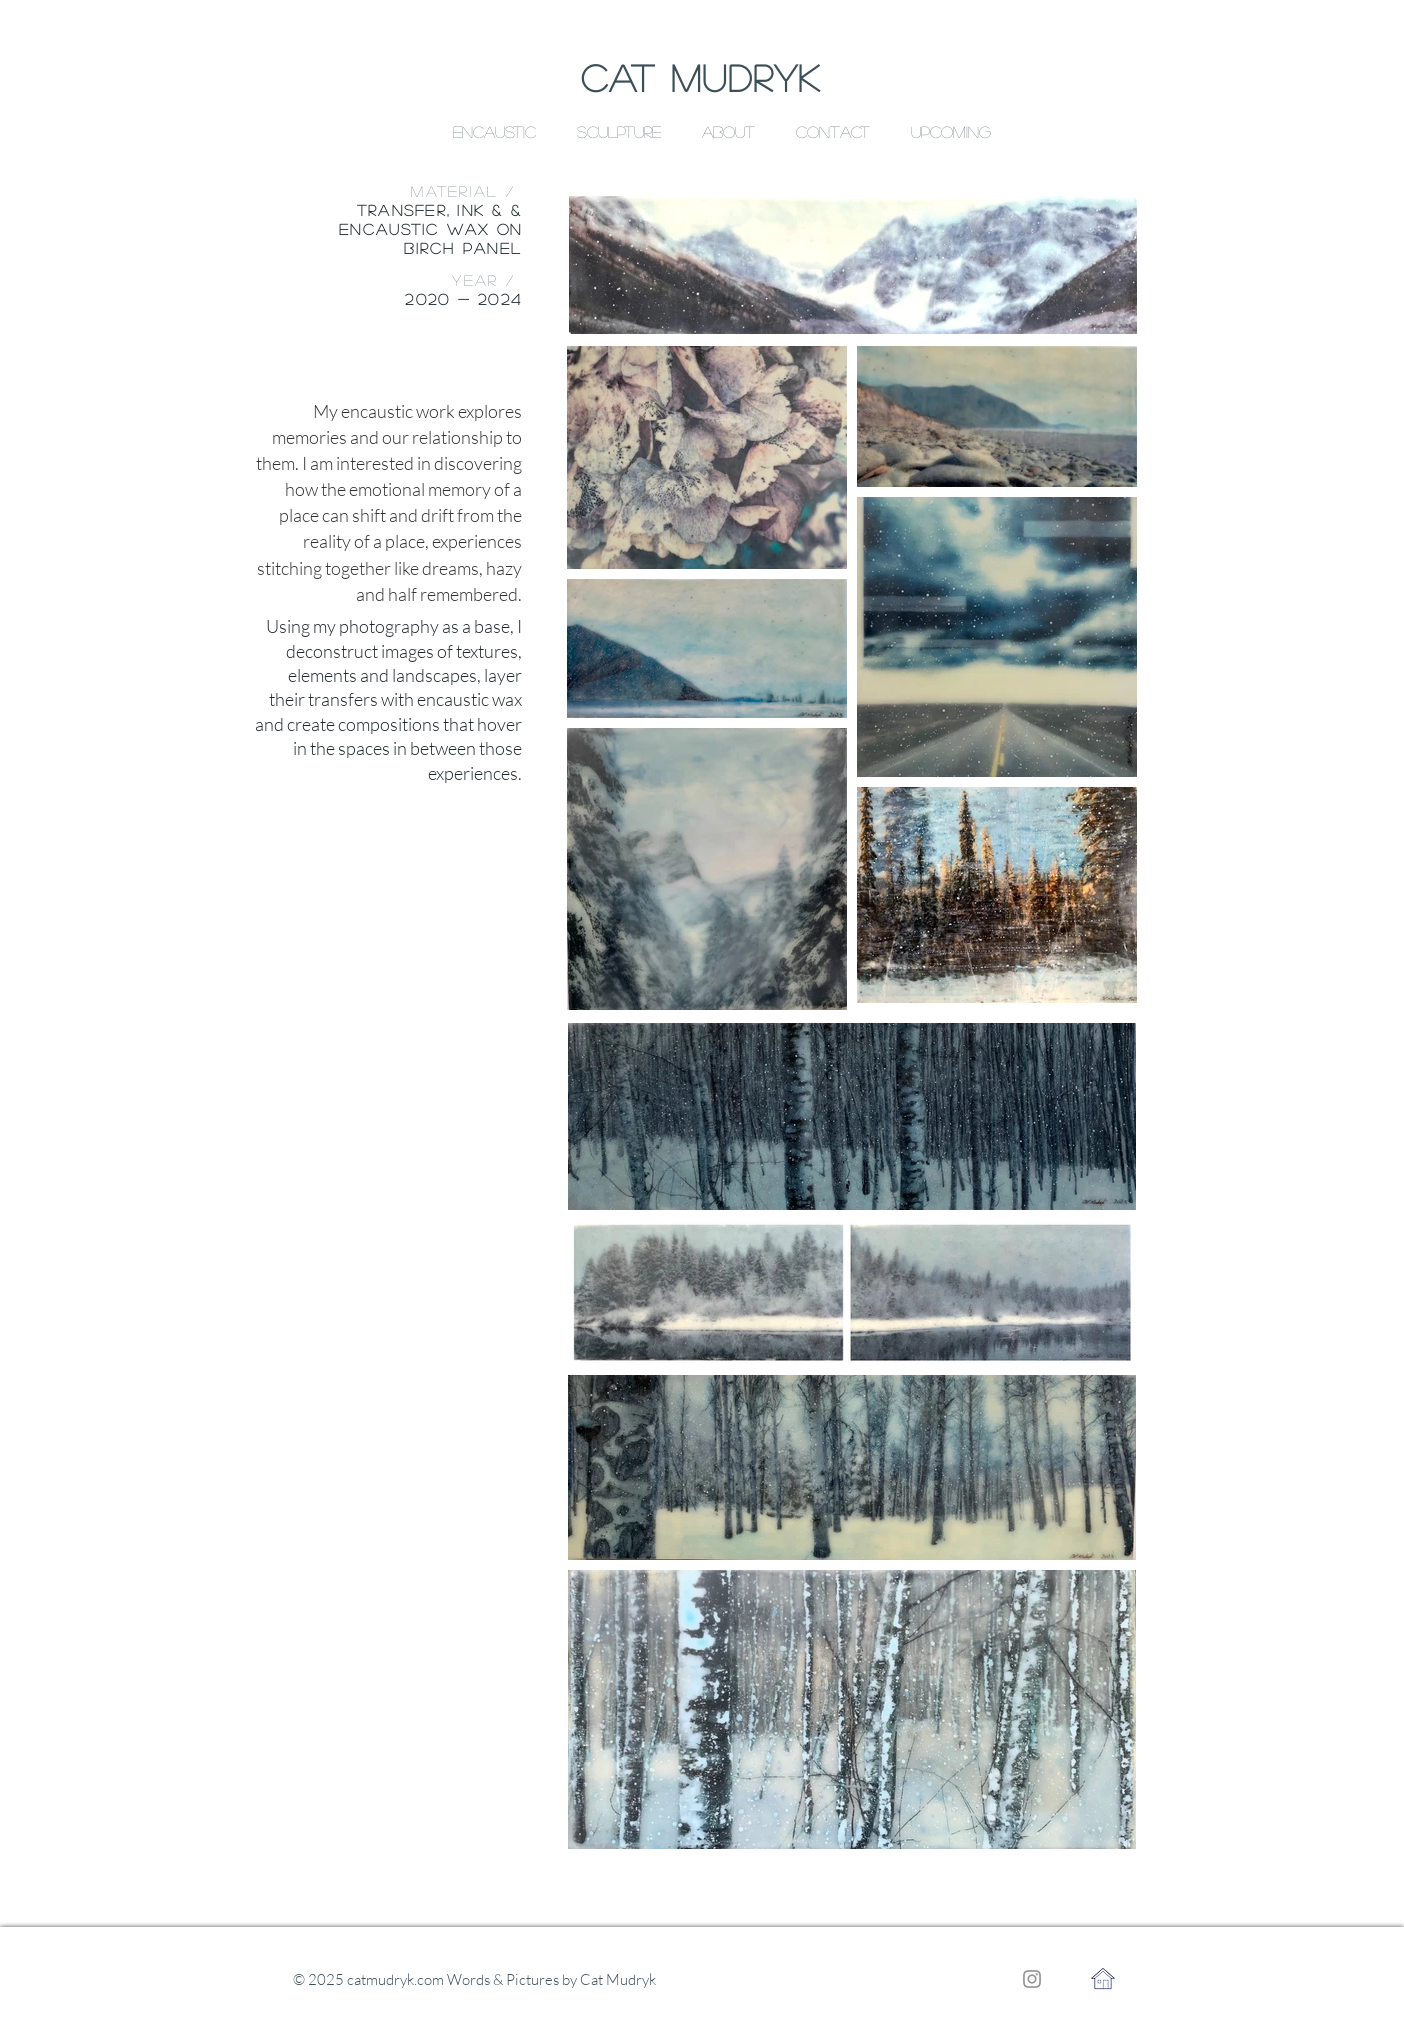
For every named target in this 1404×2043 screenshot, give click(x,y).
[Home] (1102, 1979)
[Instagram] (1032, 1979)
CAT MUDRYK (701, 77)
